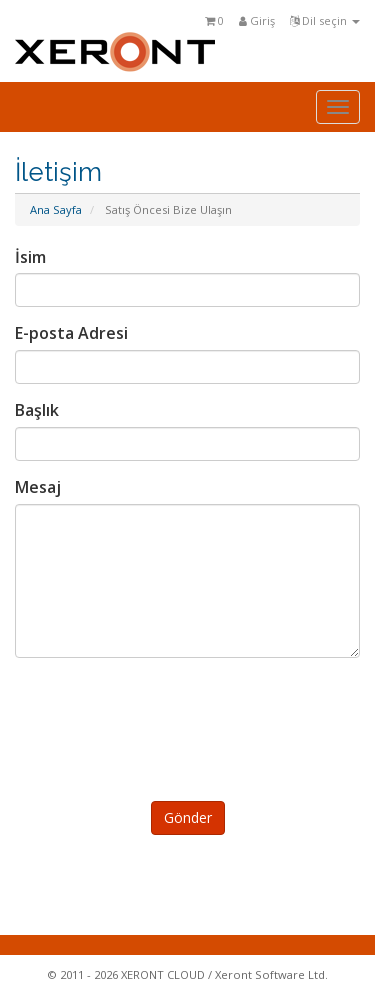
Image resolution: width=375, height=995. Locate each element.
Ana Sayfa (56, 209)
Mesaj (38, 487)
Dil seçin (325, 20)
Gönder (188, 817)
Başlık (37, 410)
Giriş (257, 20)
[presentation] (191, 725)
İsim (30, 257)
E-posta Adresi (71, 333)
